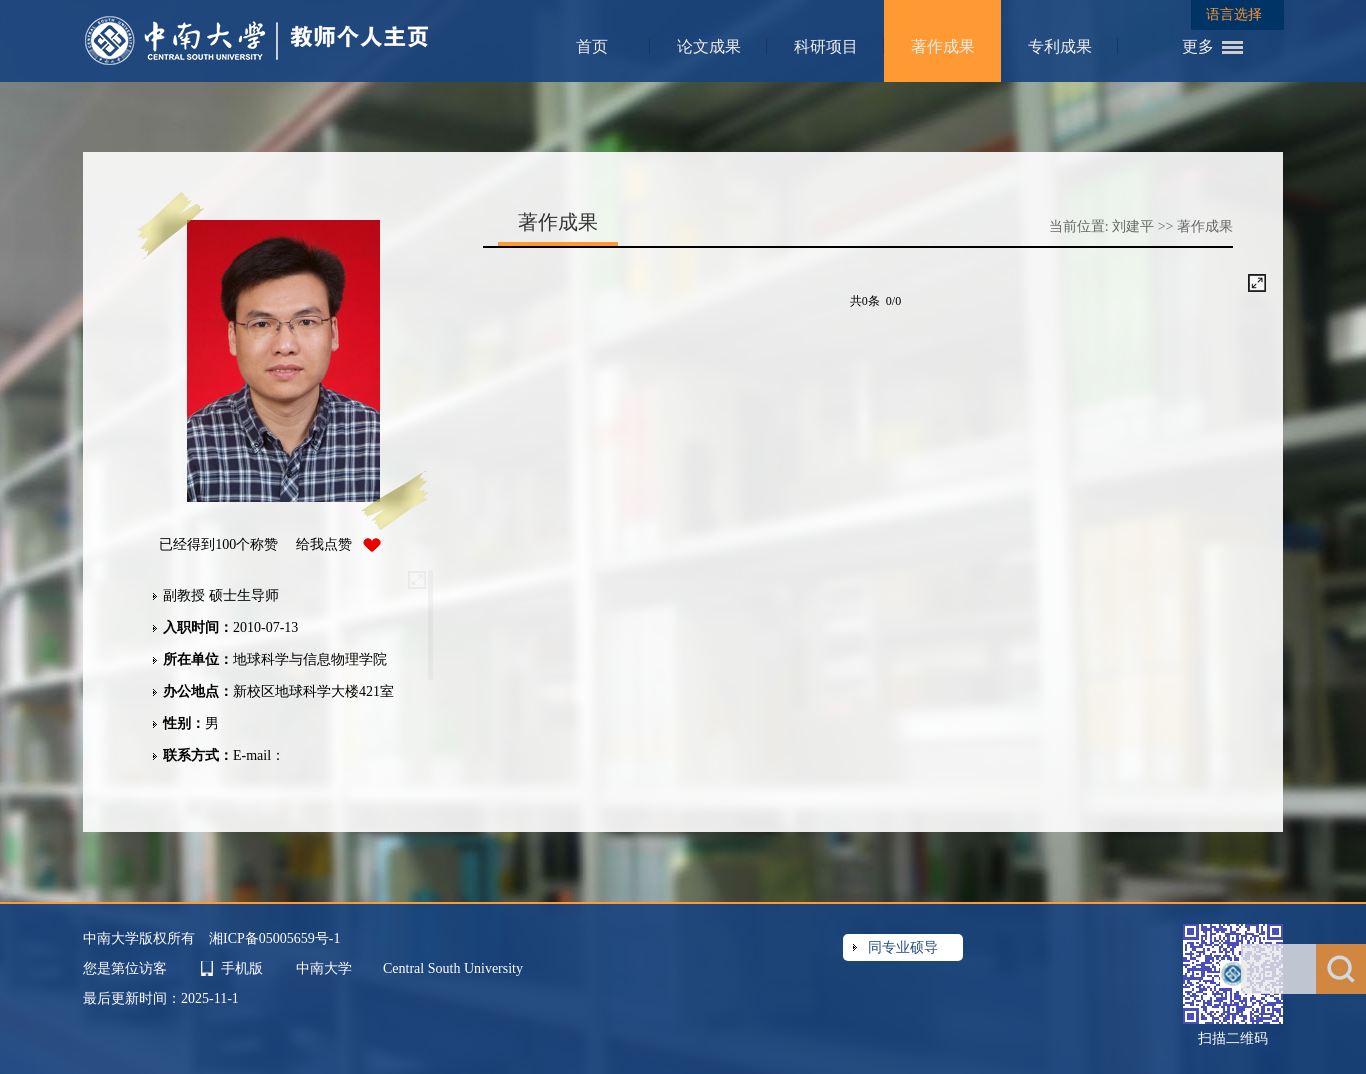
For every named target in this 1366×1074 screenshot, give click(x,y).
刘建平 (1133, 226)
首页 (592, 46)
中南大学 (326, 968)
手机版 (242, 968)
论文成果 (709, 46)
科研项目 (826, 46)
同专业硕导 (903, 947)
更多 (1198, 46)
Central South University (453, 968)
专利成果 (1060, 46)
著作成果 (943, 46)
